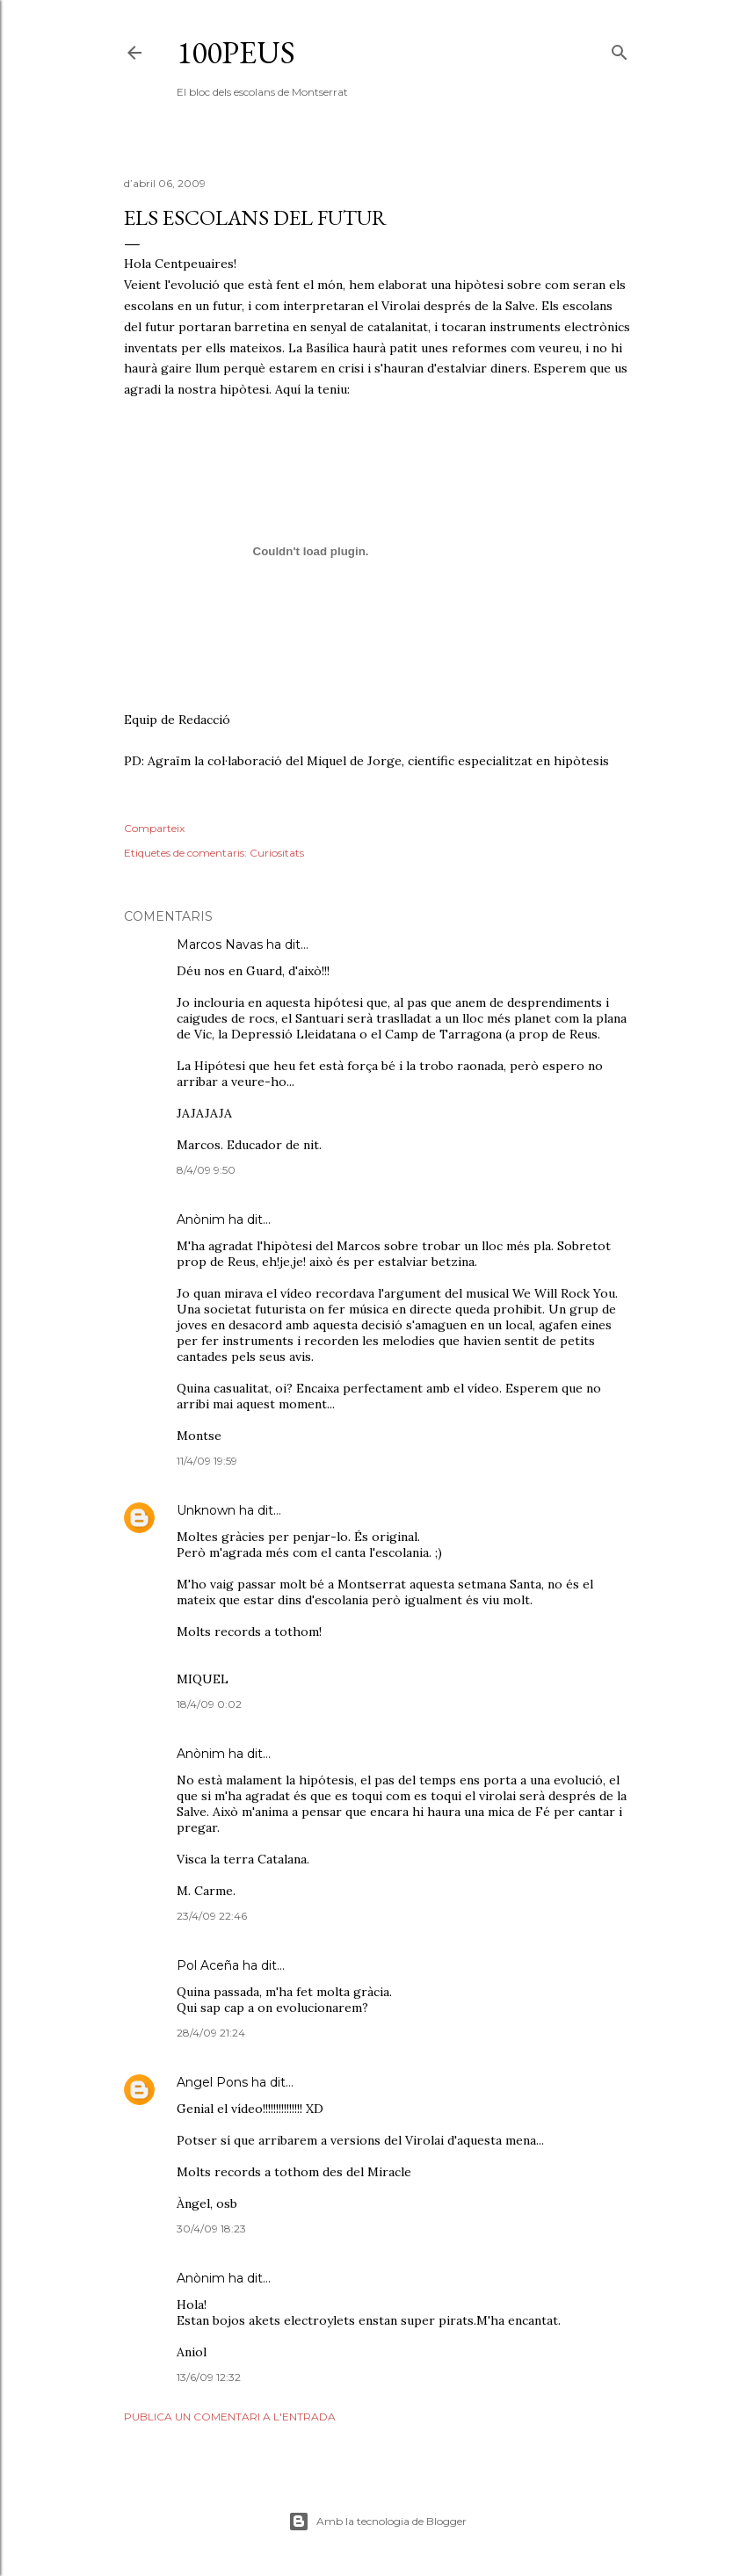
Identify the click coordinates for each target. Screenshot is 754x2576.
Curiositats (277, 852)
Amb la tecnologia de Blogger (377, 2521)
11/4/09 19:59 (207, 1460)
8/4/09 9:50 (206, 1169)
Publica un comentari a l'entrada (230, 2416)
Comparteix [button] (154, 828)
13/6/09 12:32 (209, 2377)
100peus (236, 52)
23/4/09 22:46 (212, 1915)
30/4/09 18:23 (211, 2228)
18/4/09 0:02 (209, 1704)
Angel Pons (212, 2082)
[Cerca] (619, 49)
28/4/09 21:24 (211, 2032)
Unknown (206, 1510)
